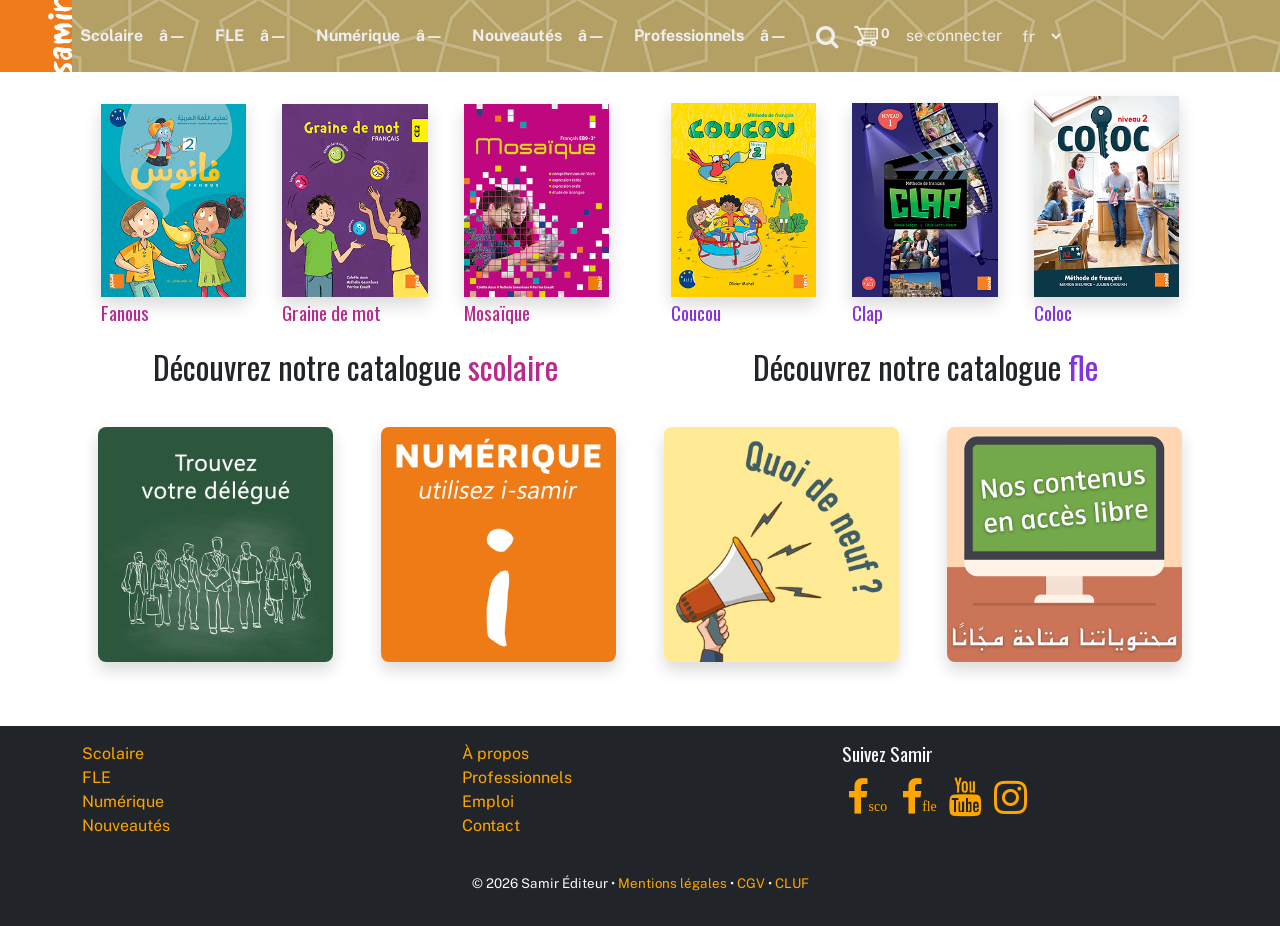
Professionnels (689, 35)
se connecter (954, 35)
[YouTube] (965, 808)
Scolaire (111, 35)
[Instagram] (1010, 808)
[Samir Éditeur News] (781, 542)
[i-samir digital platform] (498, 542)
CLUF (792, 883)
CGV (751, 883)
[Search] (827, 36)
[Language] (1037, 36)
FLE (229, 35)
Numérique (358, 35)
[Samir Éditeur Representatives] (215, 542)
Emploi (488, 801)
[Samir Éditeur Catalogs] (1064, 542)
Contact (491, 825)
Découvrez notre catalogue (355, 366)
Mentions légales (672, 883)
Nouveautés (517, 35)
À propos (495, 753)
